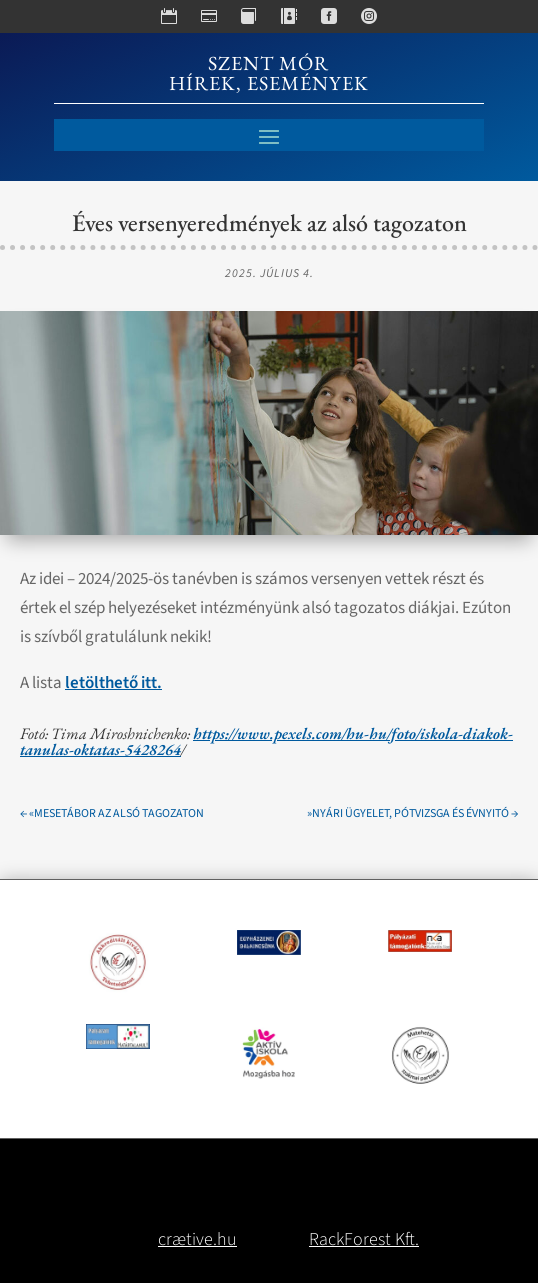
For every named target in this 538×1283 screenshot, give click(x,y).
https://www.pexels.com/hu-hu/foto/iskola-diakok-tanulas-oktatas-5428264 (266, 741)
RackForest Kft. (364, 1239)
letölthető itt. (113, 683)
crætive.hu (197, 1239)
